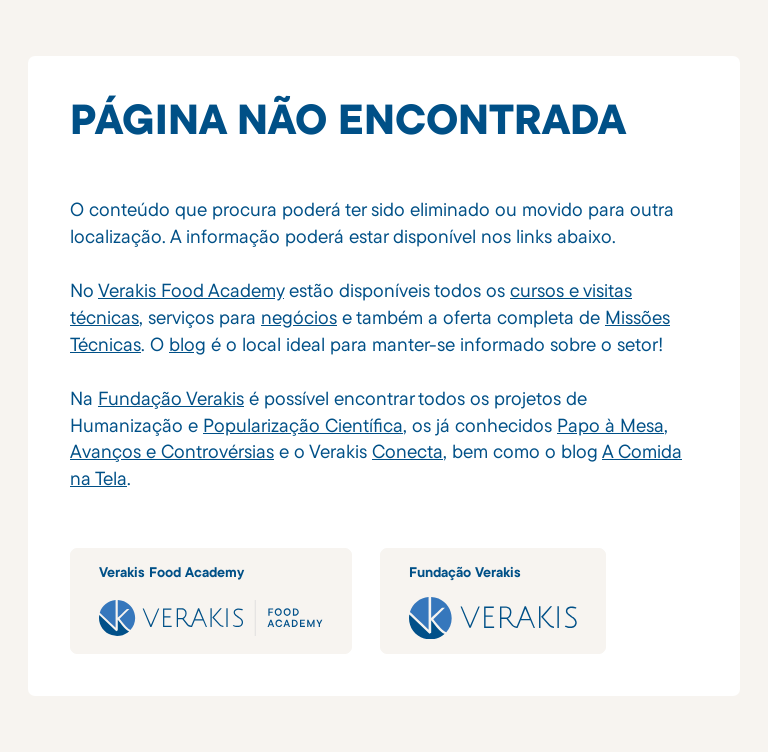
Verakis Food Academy (191, 290)
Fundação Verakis (171, 398)
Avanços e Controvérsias (172, 451)
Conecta (407, 451)
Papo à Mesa (610, 425)
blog (187, 344)
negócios (299, 317)
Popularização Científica (303, 425)
